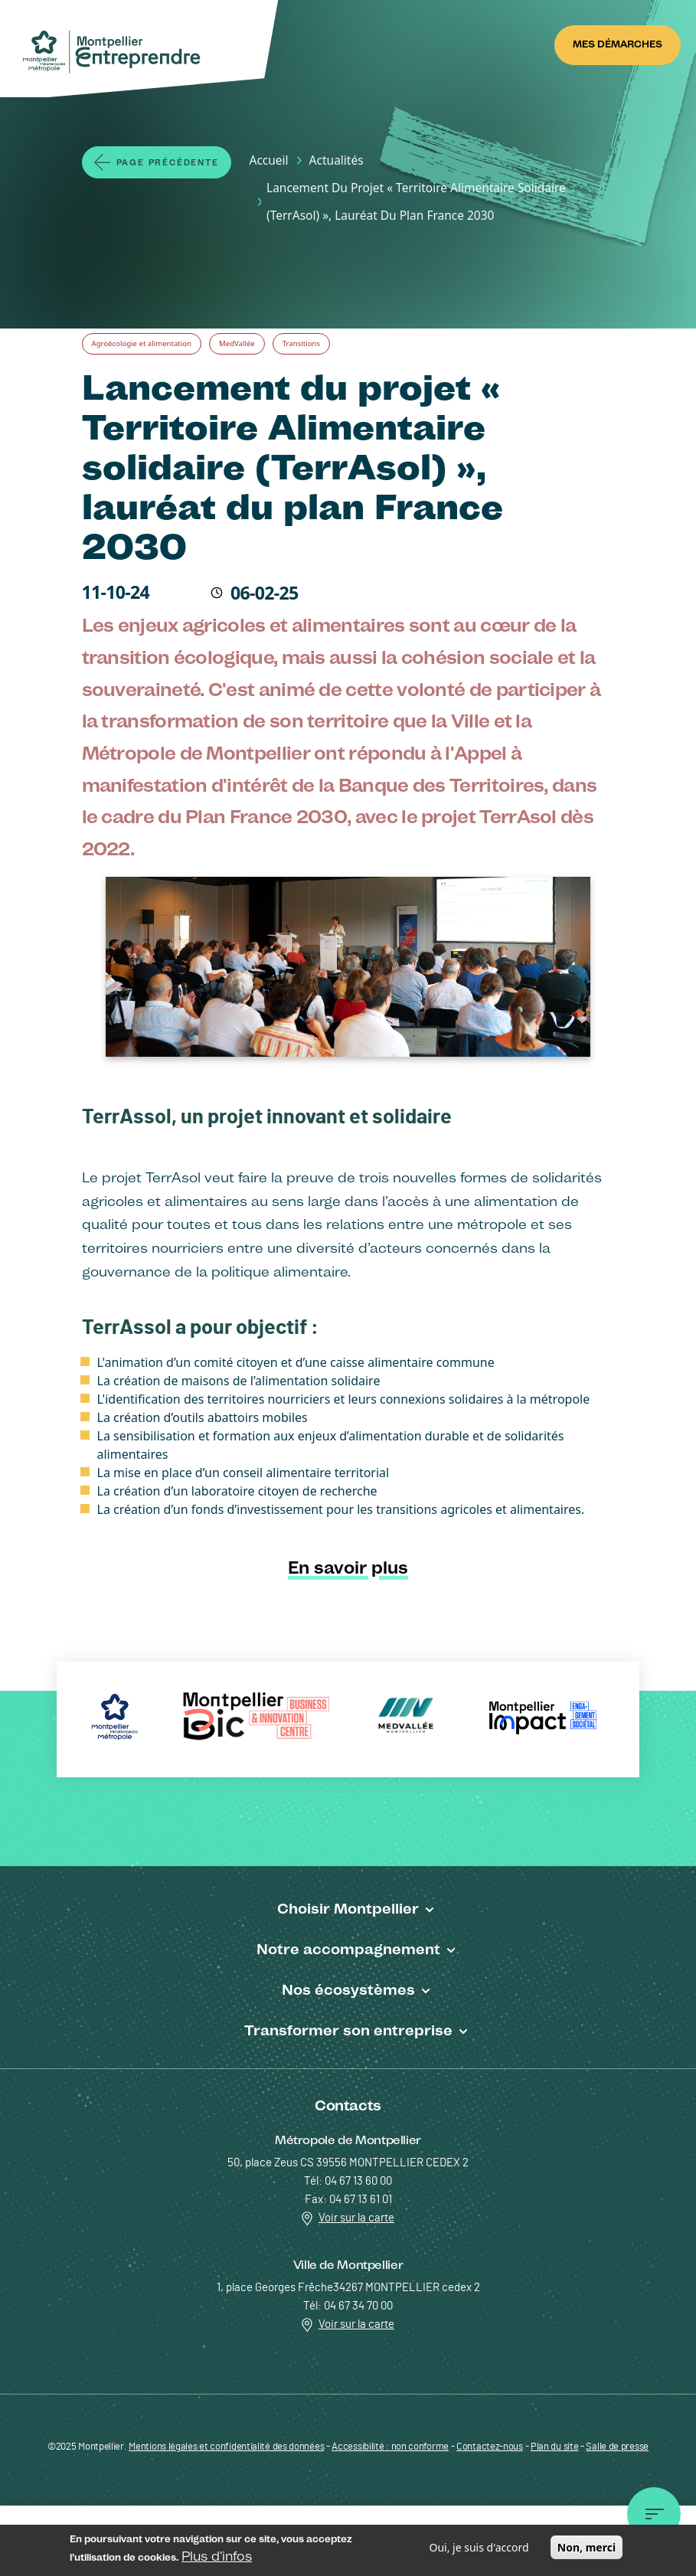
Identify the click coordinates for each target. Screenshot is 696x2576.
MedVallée (237, 343)
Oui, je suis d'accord (479, 2549)
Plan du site (554, 2447)
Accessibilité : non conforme (390, 2447)
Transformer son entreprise (348, 2030)
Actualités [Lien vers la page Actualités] (336, 160)
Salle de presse (617, 2447)
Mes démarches (617, 44)
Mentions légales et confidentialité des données (226, 2447)
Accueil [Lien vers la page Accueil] (269, 160)
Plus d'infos (216, 2558)
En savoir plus (348, 1567)
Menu (654, 2523)
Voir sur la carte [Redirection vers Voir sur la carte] (348, 2218)
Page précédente (167, 163)
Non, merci (586, 2549)
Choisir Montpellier (348, 1908)
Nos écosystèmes (348, 1989)
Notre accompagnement (348, 1949)
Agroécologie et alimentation (142, 343)
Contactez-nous (489, 2447)
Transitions (301, 343)
